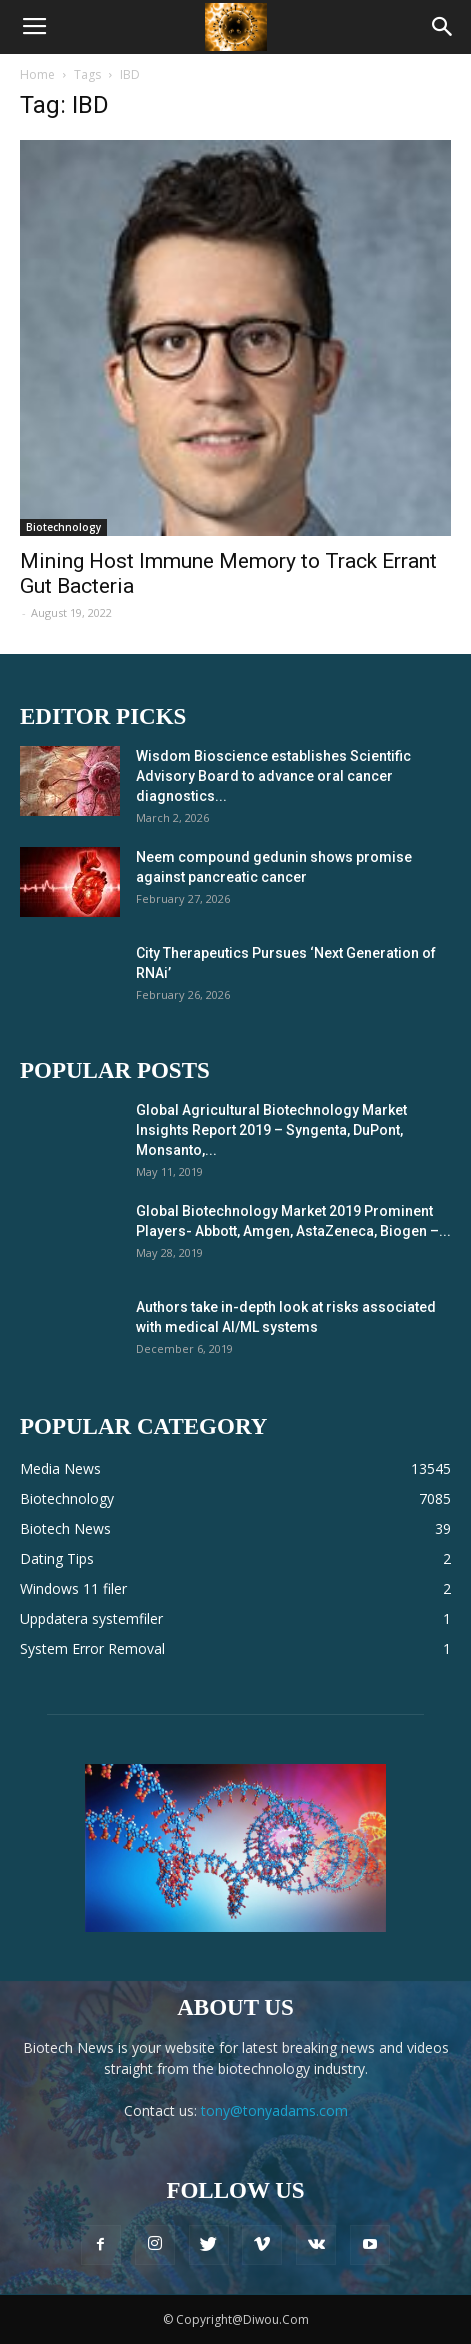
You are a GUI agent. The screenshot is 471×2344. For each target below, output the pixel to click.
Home (37, 74)
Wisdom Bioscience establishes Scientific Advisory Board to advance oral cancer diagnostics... (273, 776)
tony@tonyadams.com (274, 2110)
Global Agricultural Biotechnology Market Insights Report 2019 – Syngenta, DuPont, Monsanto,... (271, 1130)
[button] (443, 27)
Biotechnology (63, 527)
